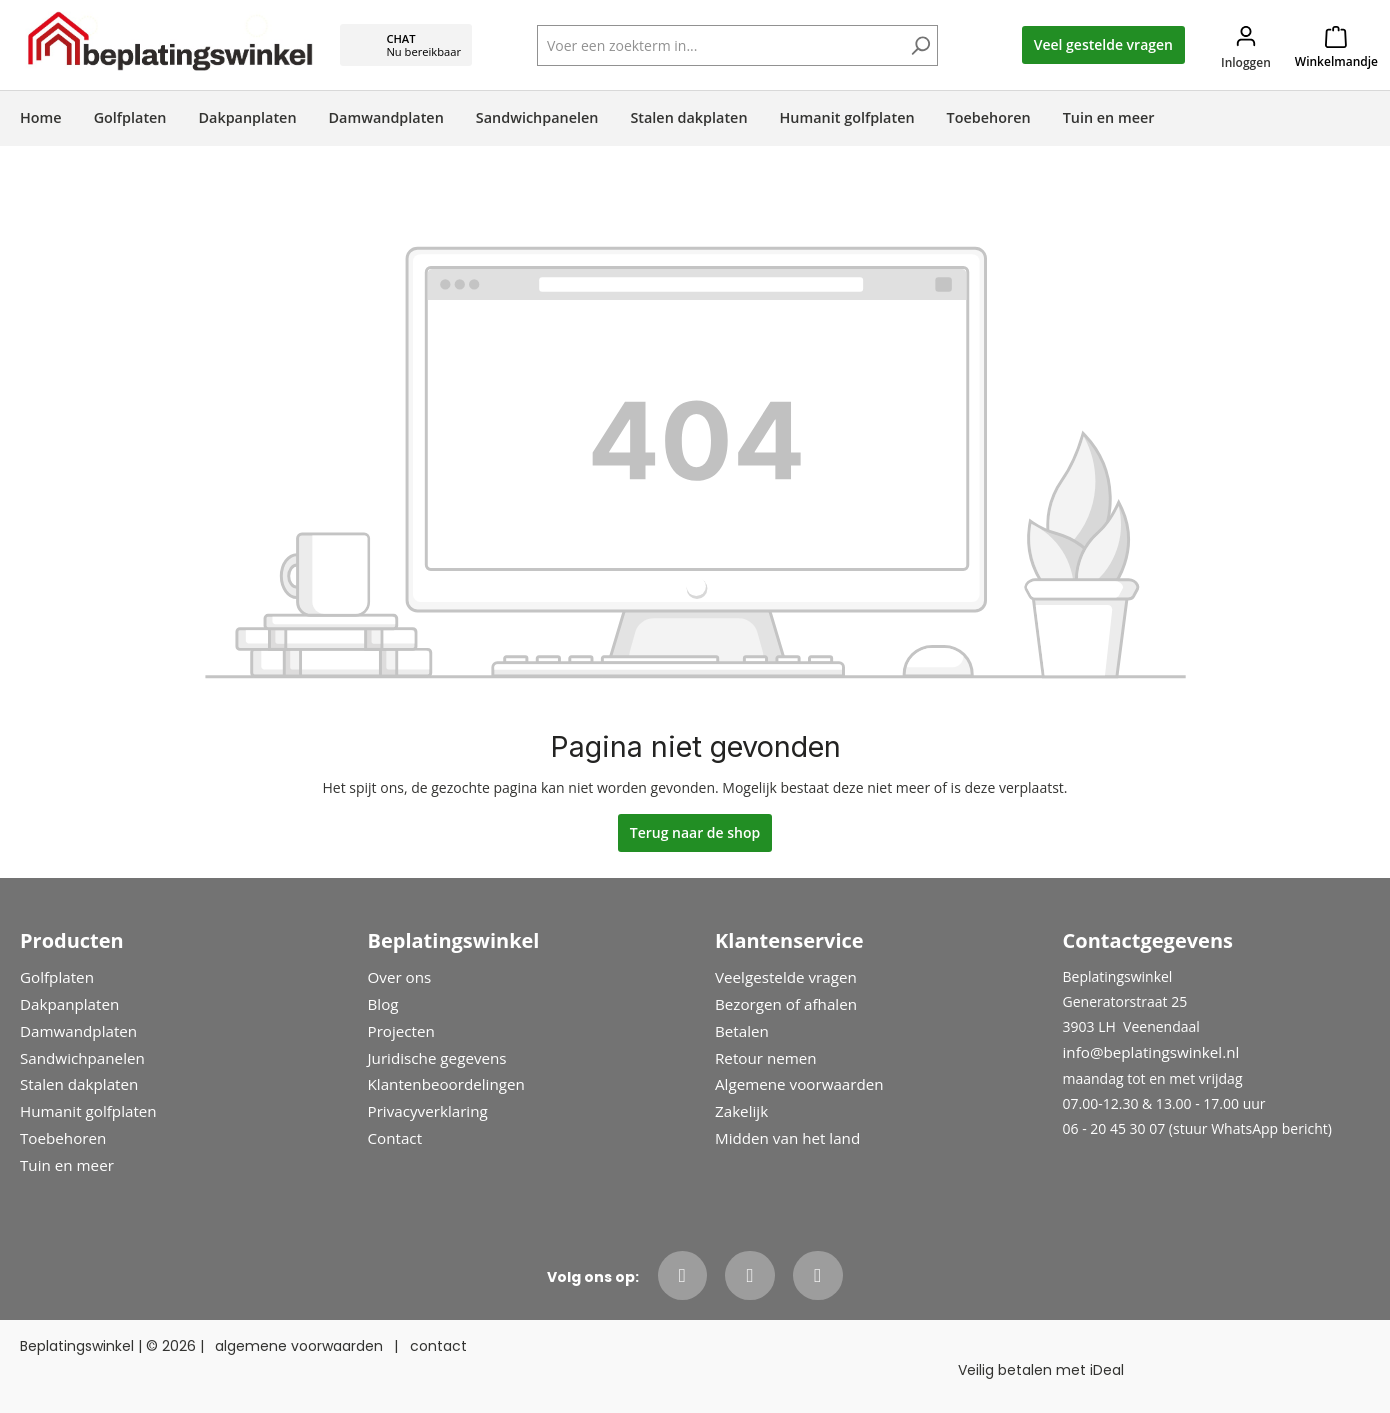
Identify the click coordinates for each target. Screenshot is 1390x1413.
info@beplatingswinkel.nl (1151, 1052)
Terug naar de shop (695, 832)
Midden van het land (787, 1138)
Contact (395, 1138)
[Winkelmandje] (1336, 45)
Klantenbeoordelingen (446, 1084)
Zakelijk (741, 1111)
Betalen (742, 1031)
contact (438, 1346)
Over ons (400, 977)
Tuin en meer (67, 1165)
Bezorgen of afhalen (786, 1004)
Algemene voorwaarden (799, 1084)
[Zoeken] (920, 47)
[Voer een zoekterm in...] (737, 45)
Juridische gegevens (437, 1058)
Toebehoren (63, 1138)
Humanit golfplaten (88, 1111)
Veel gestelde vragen (1103, 44)
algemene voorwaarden (299, 1346)
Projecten (401, 1031)
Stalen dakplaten (79, 1084)
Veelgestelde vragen (786, 977)
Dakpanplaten (69, 1004)
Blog (383, 1004)
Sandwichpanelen (82, 1058)
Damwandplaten (78, 1031)
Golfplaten (57, 977)
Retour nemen (766, 1058)
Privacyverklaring (428, 1111)
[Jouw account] (1246, 45)
